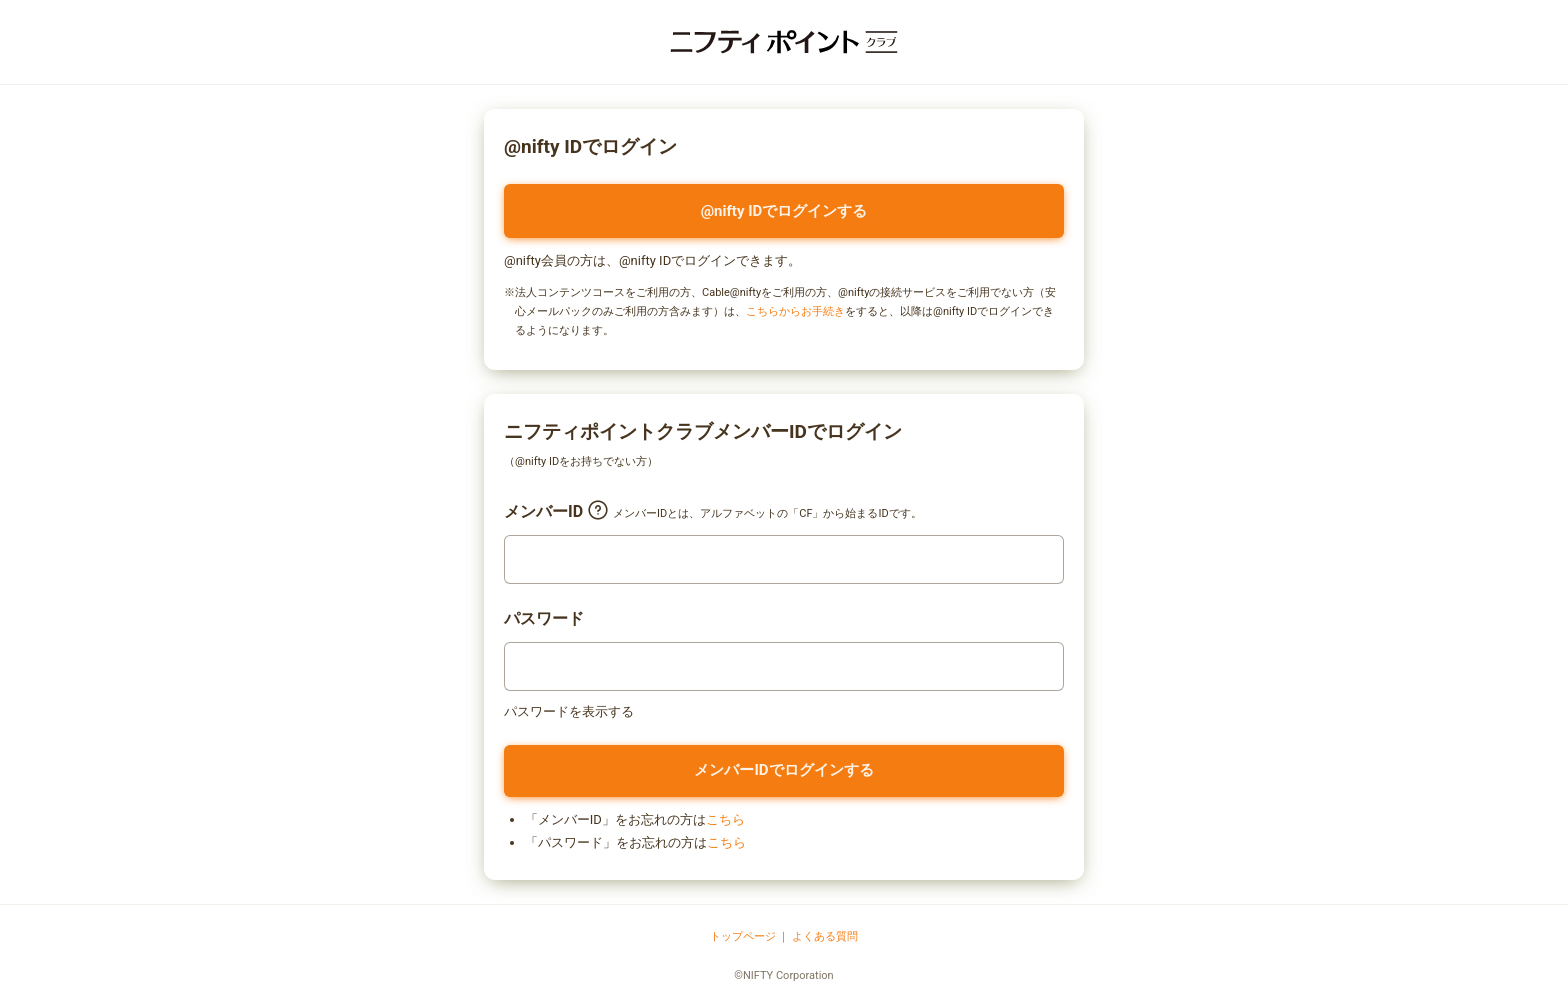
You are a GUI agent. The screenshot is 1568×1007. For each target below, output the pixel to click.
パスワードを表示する (569, 711)
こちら (725, 819)
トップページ (743, 936)
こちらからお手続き (795, 311)
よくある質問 (825, 936)
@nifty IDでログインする (784, 211)
